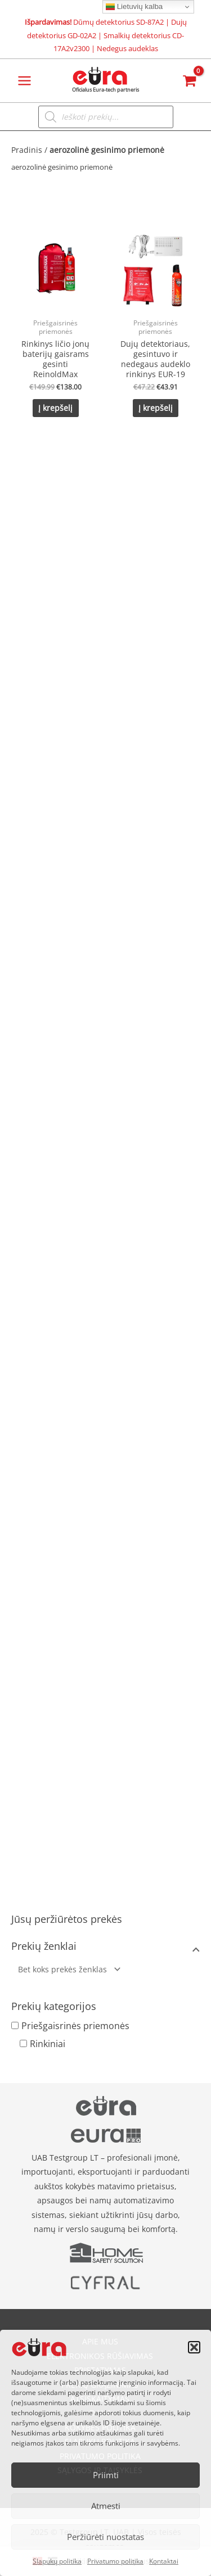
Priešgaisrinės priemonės (75, 2026)
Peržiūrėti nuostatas (105, 2536)
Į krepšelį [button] (55, 407)
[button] (194, 2347)
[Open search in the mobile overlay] (105, 117)
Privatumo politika (115, 2561)
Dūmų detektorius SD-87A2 (118, 22)
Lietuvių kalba (134, 6)
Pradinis (26, 149)
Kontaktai (163, 2561)
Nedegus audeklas (127, 48)
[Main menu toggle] (24, 81)
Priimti (106, 2474)
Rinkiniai (47, 2044)
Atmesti (105, 2505)
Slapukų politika (57, 2561)
